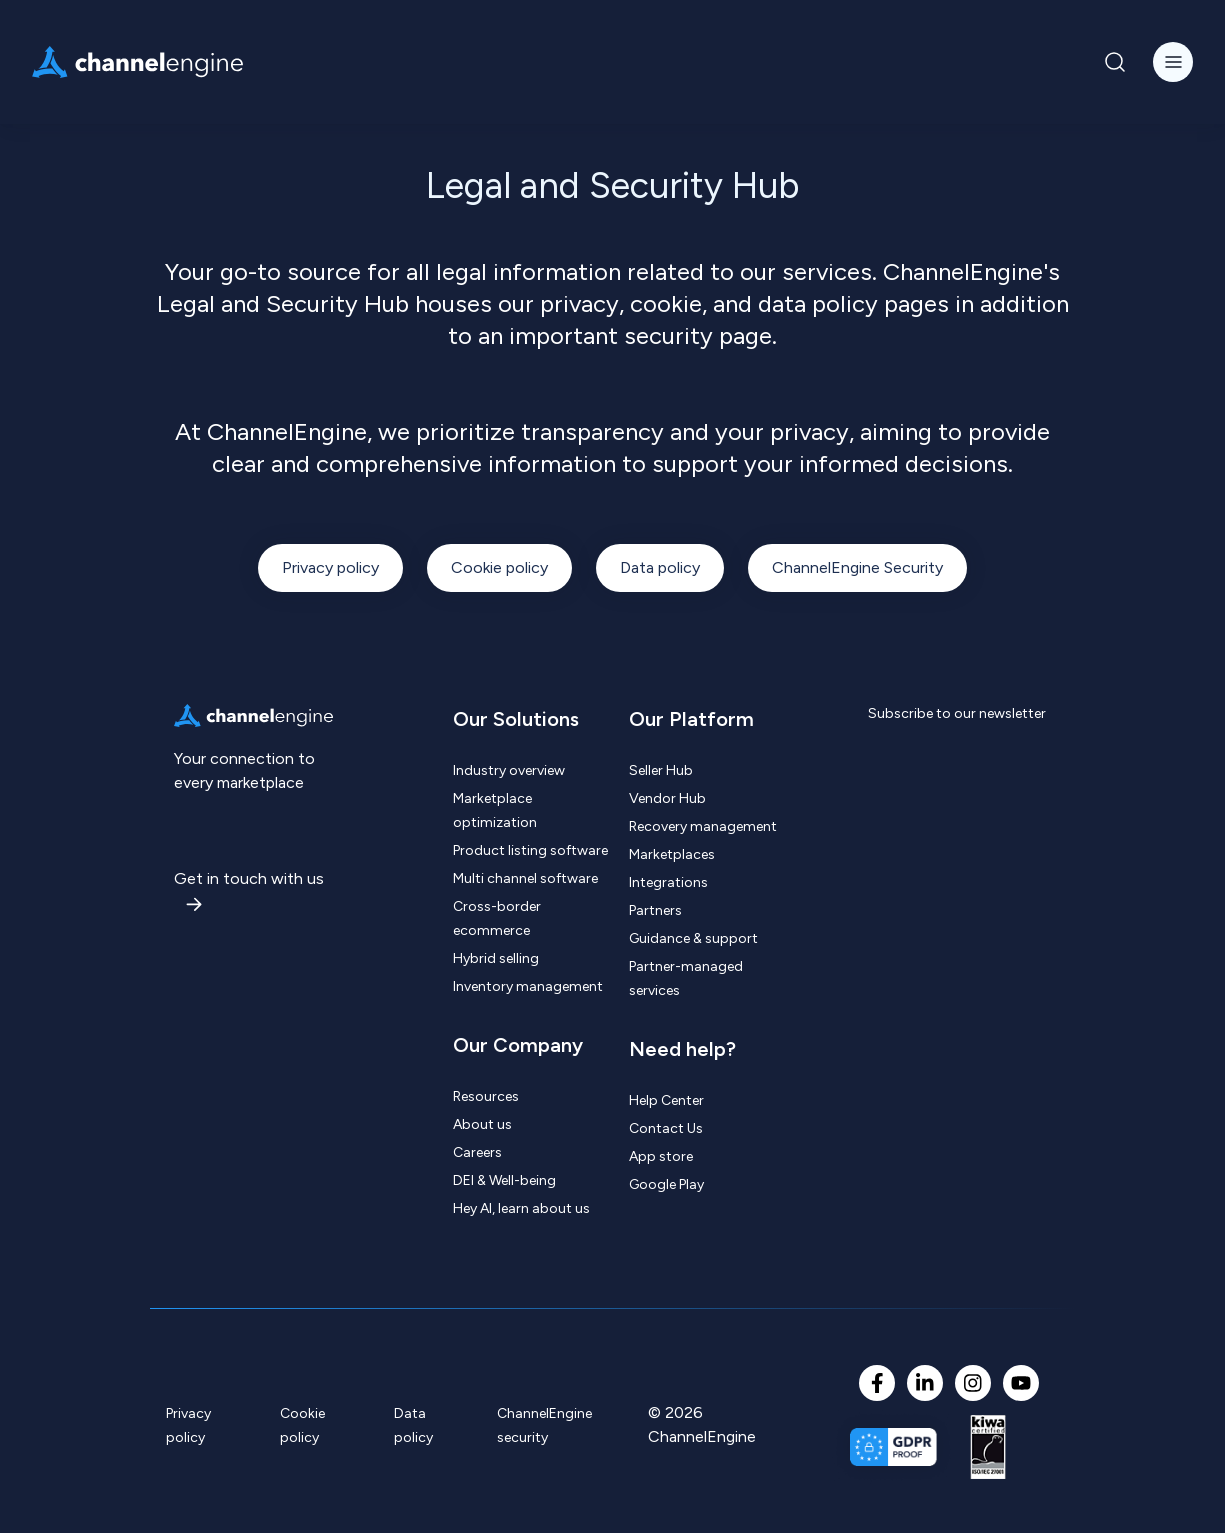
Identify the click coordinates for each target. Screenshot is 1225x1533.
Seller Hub (661, 770)
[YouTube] (1021, 1383)
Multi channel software (525, 878)
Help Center (666, 1100)
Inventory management (528, 986)
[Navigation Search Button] (1115, 62)
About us (482, 1124)
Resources (486, 1096)
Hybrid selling (496, 958)
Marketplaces (672, 854)
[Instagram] (973, 1383)
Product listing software (530, 850)
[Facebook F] (877, 1383)
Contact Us (666, 1128)
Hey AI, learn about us (521, 1208)
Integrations (668, 882)
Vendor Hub (667, 798)
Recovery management (703, 826)
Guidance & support (693, 938)
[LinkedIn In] (925, 1383)
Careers (477, 1152)
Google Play (666, 1184)
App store (661, 1156)
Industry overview (509, 770)
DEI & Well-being (504, 1180)
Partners (655, 910)
